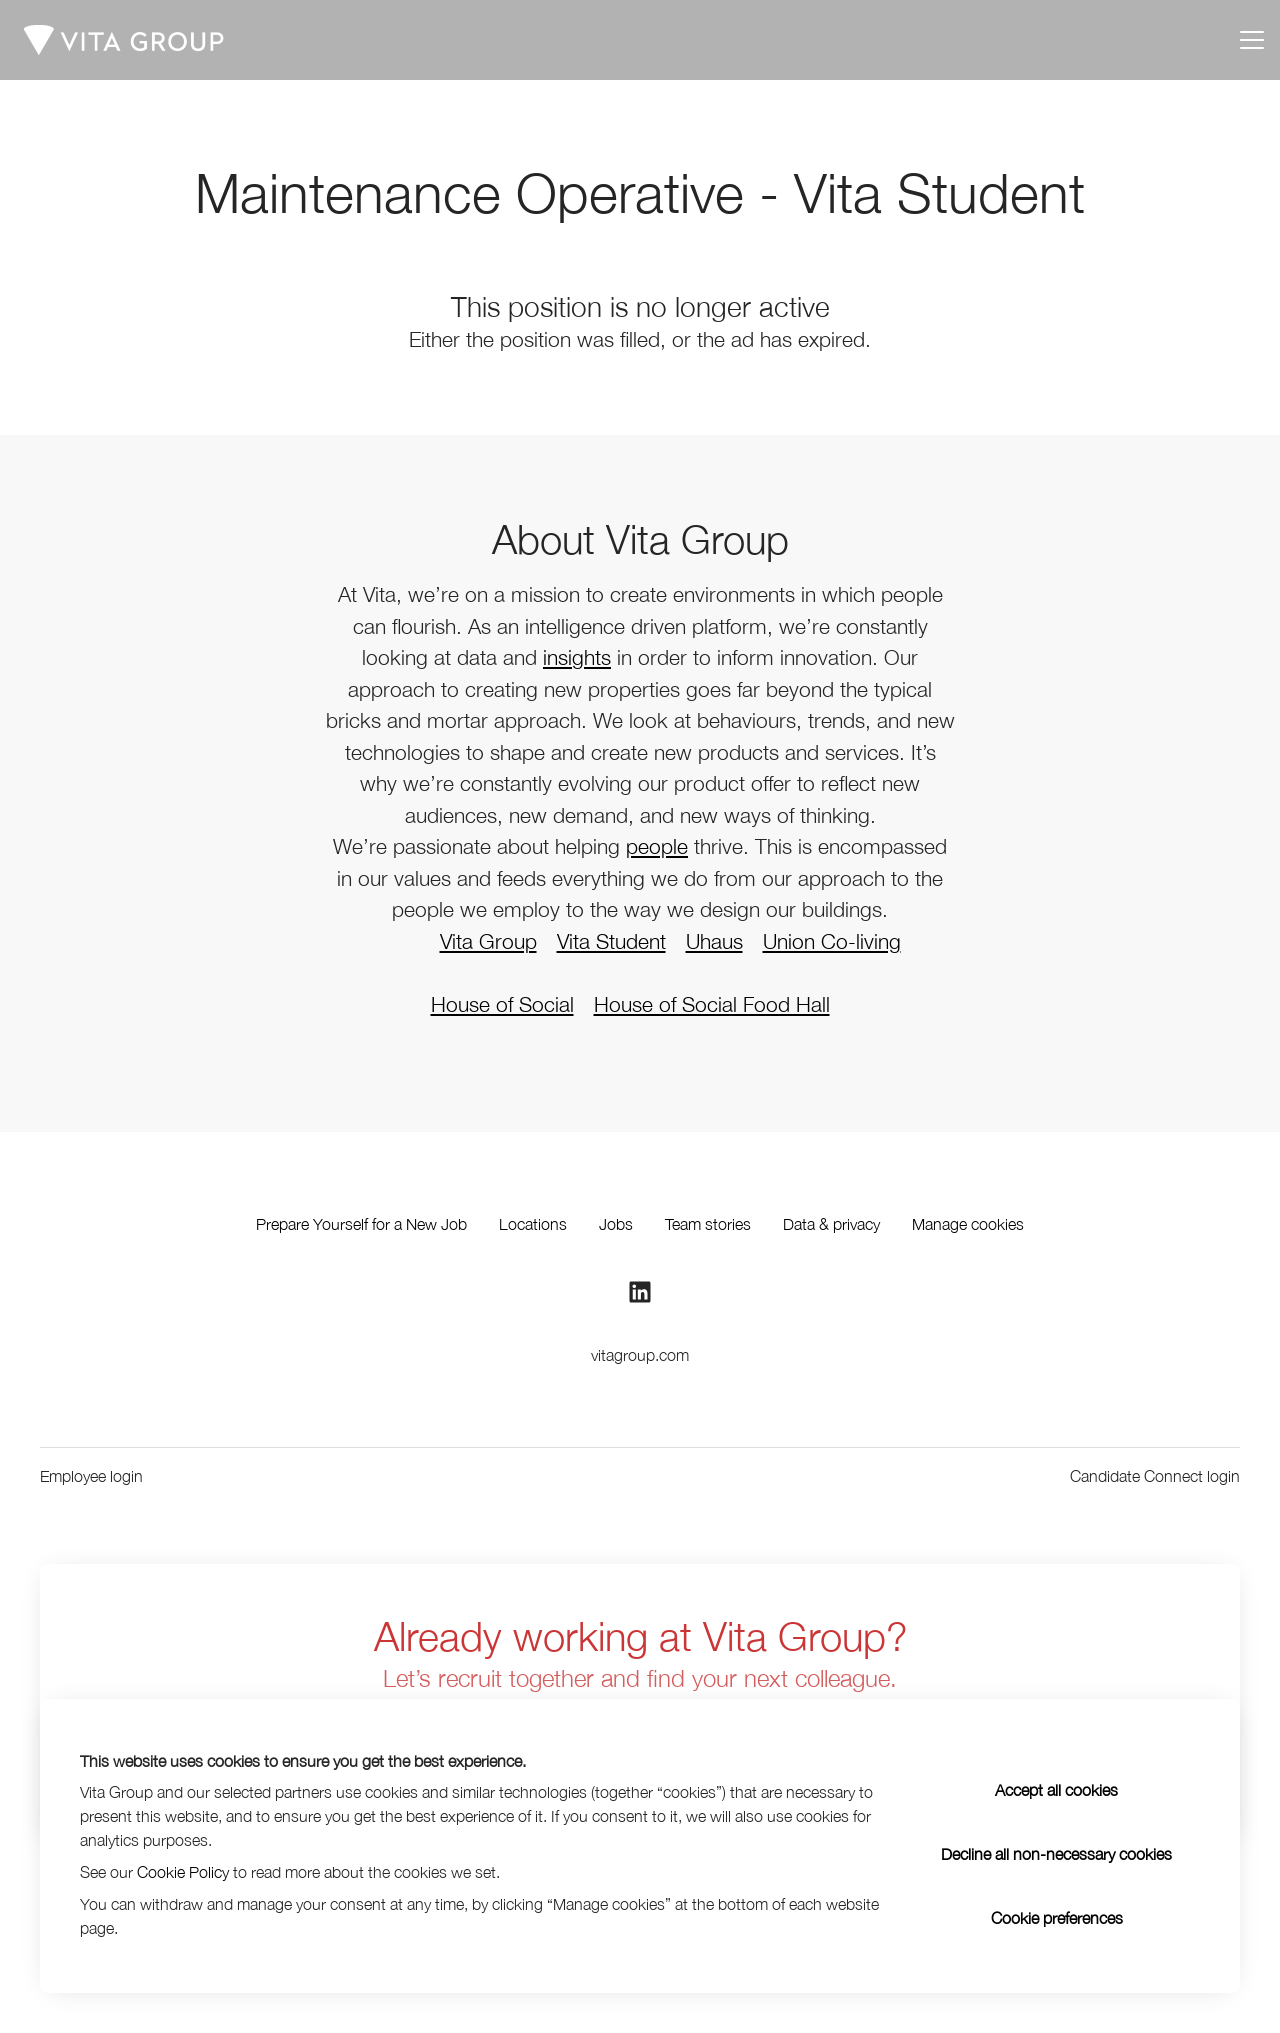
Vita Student (611, 941)
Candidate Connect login (1155, 1476)
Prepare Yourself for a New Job (361, 1224)
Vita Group (488, 941)
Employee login (91, 1476)
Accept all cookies (1056, 1790)
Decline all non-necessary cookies (1056, 1854)
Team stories (708, 1224)
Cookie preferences (1057, 1918)
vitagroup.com (640, 1355)
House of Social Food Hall (712, 1004)
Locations (533, 1224)
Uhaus (714, 941)
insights (577, 657)
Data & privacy (831, 1224)
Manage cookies (968, 1224)
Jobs (616, 1224)
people (657, 846)
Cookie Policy (183, 1872)
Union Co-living (832, 941)
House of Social (502, 1004)
